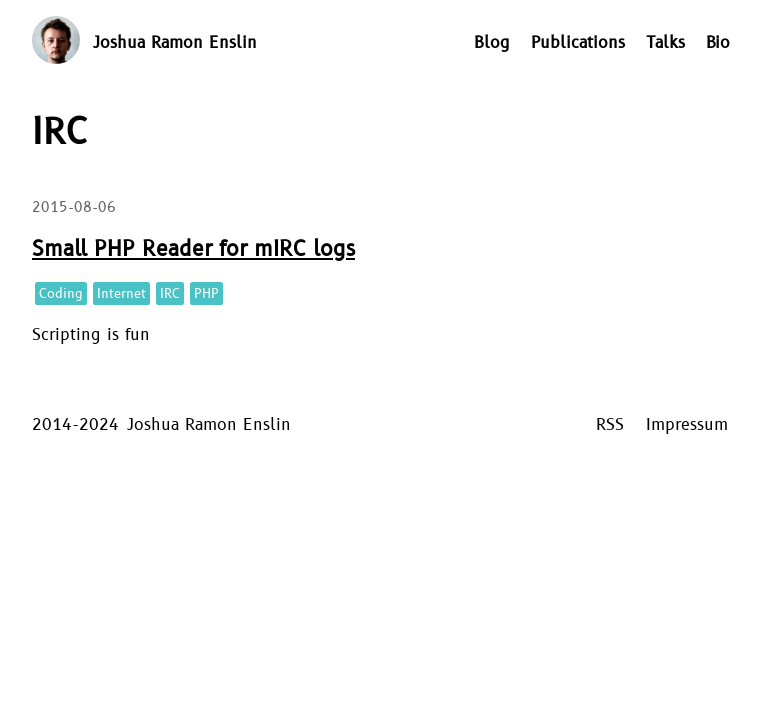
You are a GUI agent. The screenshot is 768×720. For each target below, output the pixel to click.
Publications (578, 43)
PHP (206, 294)
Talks (665, 43)
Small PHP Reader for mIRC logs (193, 249)
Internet (121, 294)
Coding (61, 294)
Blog (492, 43)
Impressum (687, 425)
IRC (170, 294)
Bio (718, 43)
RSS (610, 425)
